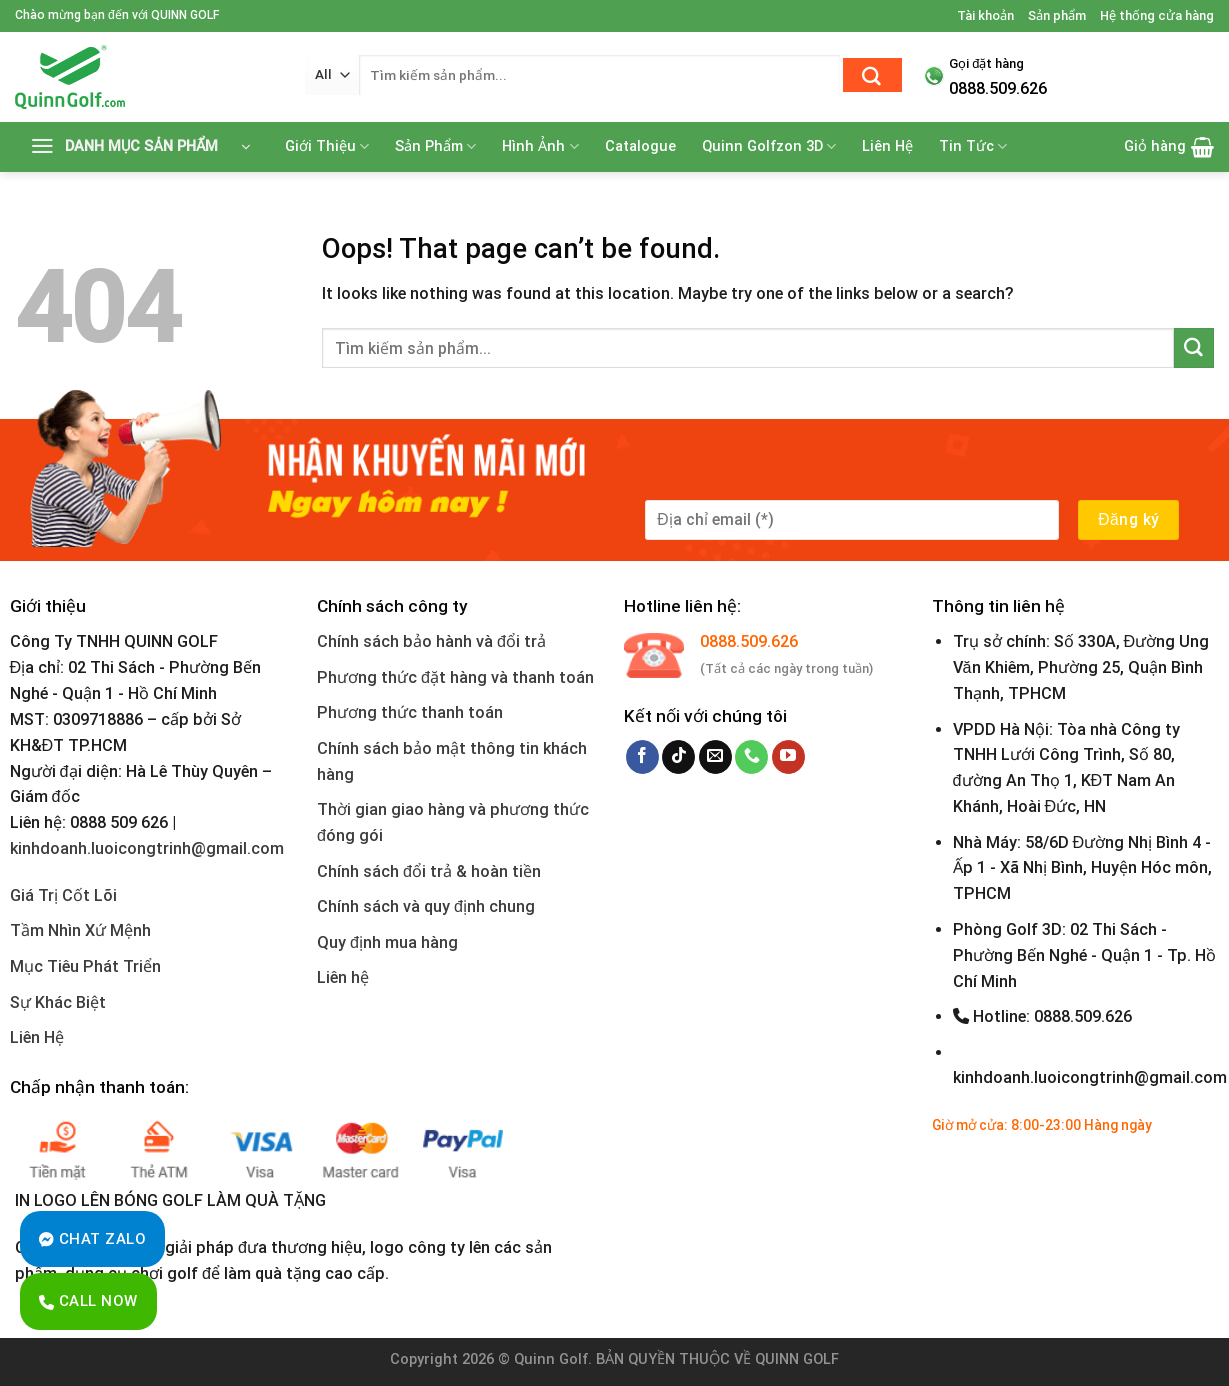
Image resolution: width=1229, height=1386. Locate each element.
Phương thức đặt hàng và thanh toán (455, 677)
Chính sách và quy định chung (426, 906)
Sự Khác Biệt (58, 1002)
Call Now (88, 1301)
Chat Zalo (92, 1239)
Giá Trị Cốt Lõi (63, 895)
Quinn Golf (551, 1359)
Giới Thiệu (327, 146)
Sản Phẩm (435, 146)
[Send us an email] (715, 757)
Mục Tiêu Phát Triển (85, 966)
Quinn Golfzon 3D (769, 146)
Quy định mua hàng (387, 942)
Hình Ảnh (540, 146)
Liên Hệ (887, 146)
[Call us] (751, 757)
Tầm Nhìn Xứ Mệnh (80, 930)
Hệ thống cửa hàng (1157, 15)
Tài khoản (985, 15)
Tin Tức (973, 146)
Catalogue (640, 146)
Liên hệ (343, 977)
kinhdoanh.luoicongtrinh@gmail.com (147, 848)
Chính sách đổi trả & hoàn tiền (429, 871)
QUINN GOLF (795, 1359)
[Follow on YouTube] (788, 757)
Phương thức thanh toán (410, 712)
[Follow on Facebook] (642, 757)
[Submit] (872, 75)
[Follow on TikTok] (678, 757)
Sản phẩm (1057, 15)
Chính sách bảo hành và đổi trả (431, 641)
